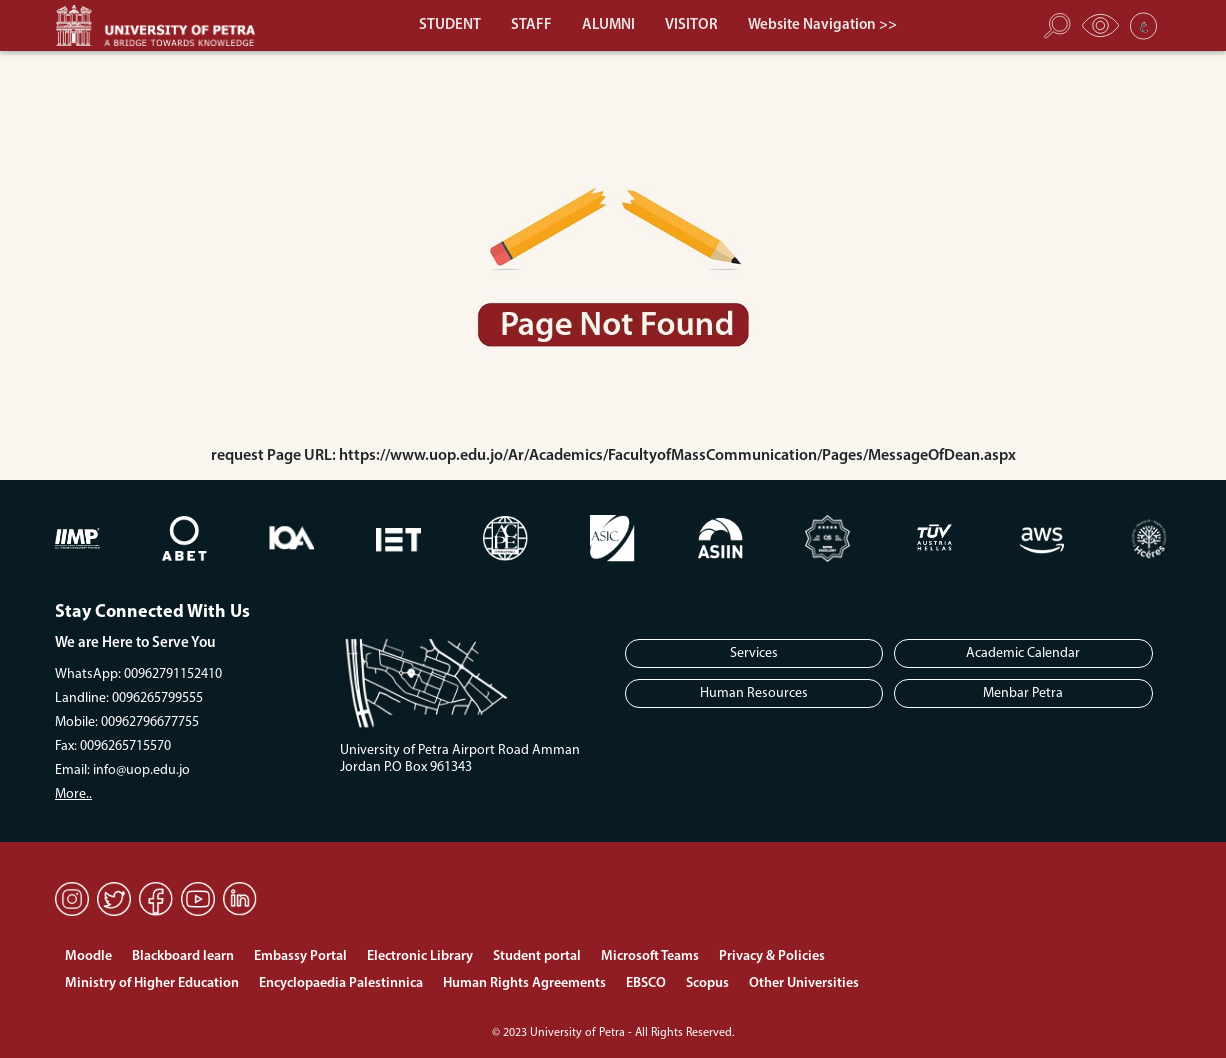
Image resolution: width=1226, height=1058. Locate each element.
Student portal (537, 956)
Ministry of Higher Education (152, 983)
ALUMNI (608, 25)
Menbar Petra (1023, 693)
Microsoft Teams (650, 956)
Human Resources (754, 693)
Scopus (707, 983)
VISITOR (691, 25)
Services (754, 653)
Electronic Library (420, 956)
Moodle (88, 956)
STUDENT (450, 25)
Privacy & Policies (772, 956)
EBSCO (646, 983)
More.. (73, 794)
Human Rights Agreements (524, 983)
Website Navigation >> (822, 25)
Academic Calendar (1023, 653)
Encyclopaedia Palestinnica (341, 983)
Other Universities (804, 983)
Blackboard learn (183, 956)
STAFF (531, 25)
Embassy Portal (300, 956)
